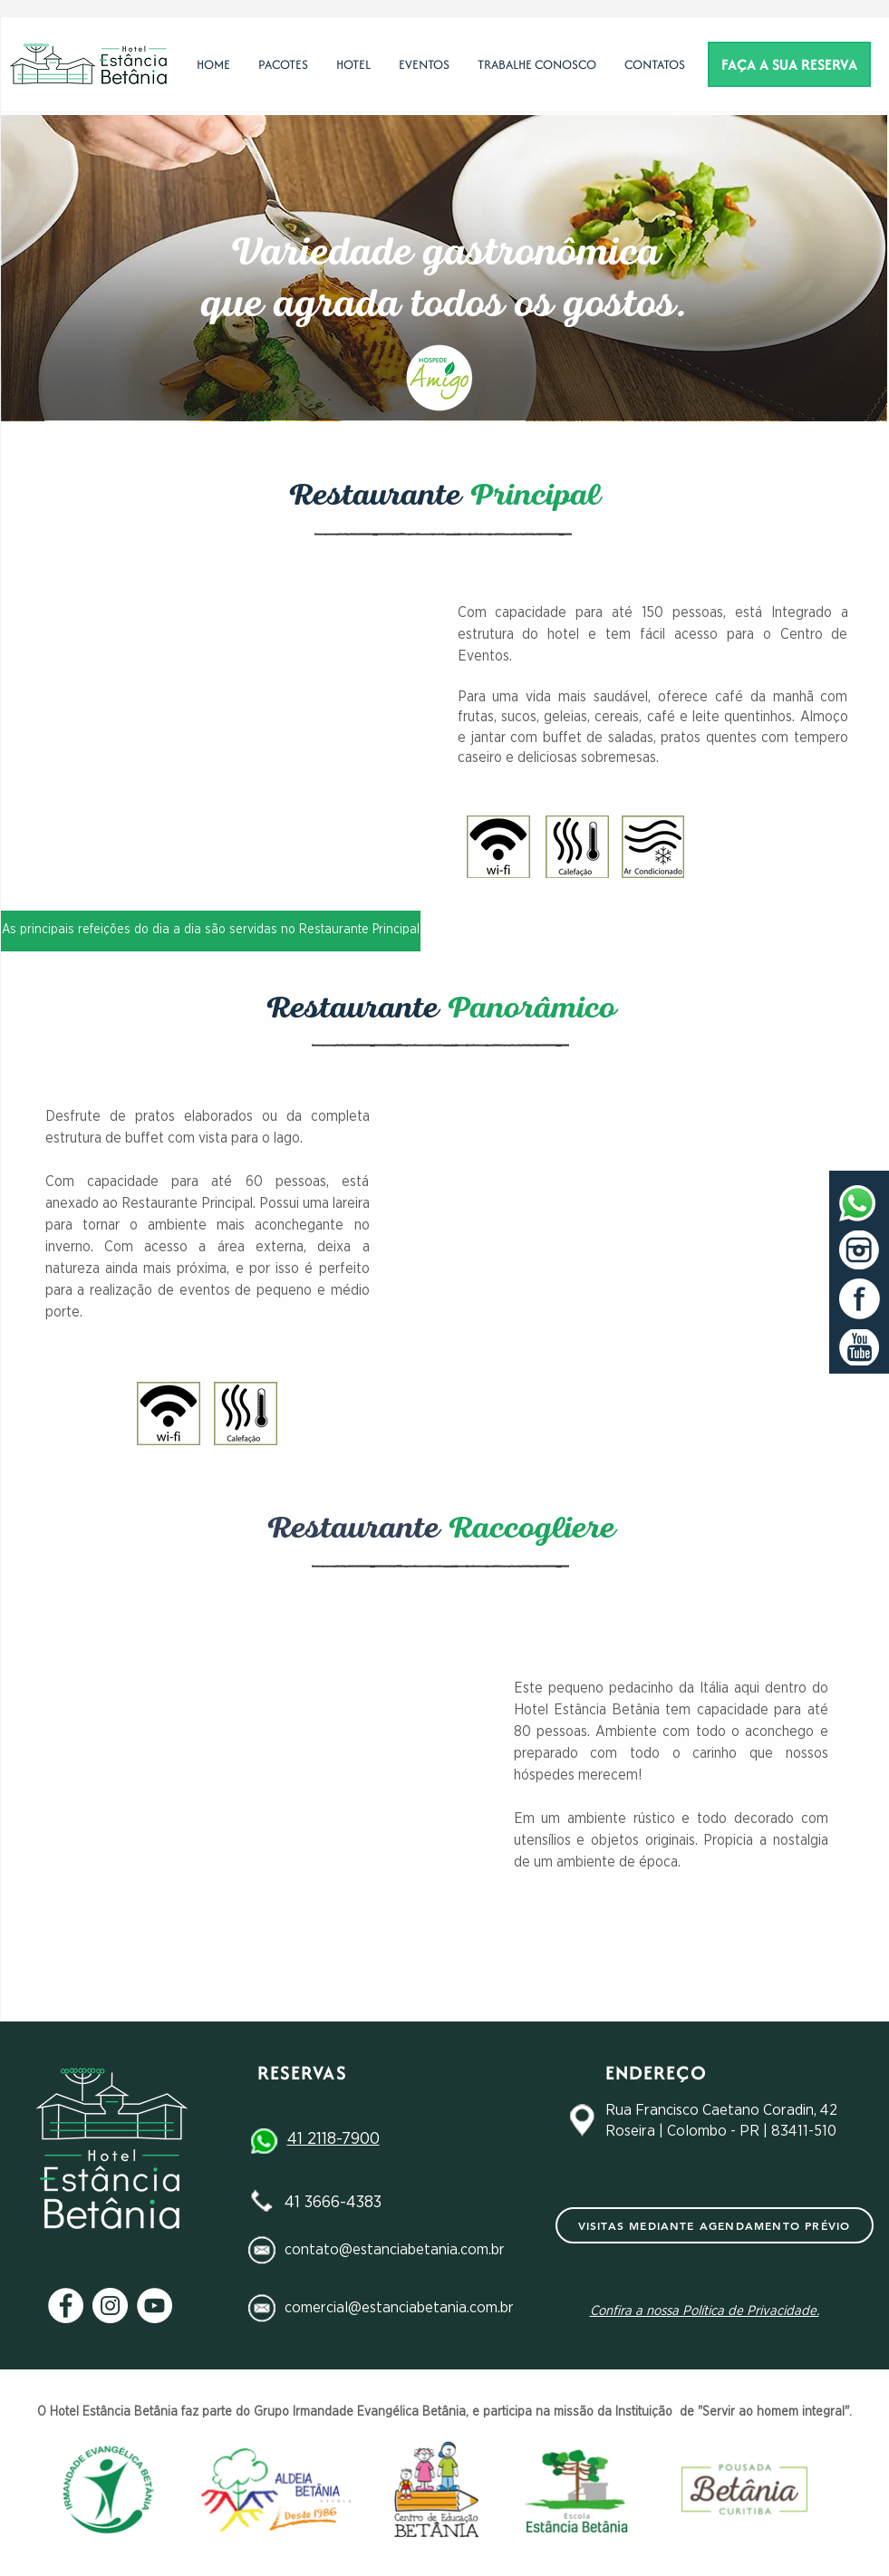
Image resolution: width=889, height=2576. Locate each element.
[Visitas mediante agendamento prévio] (715, 2225)
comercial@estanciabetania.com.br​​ (399, 2307)
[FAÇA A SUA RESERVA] (789, 64)
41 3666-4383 (333, 2202)
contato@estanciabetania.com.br (395, 2249)
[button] (353, 64)
